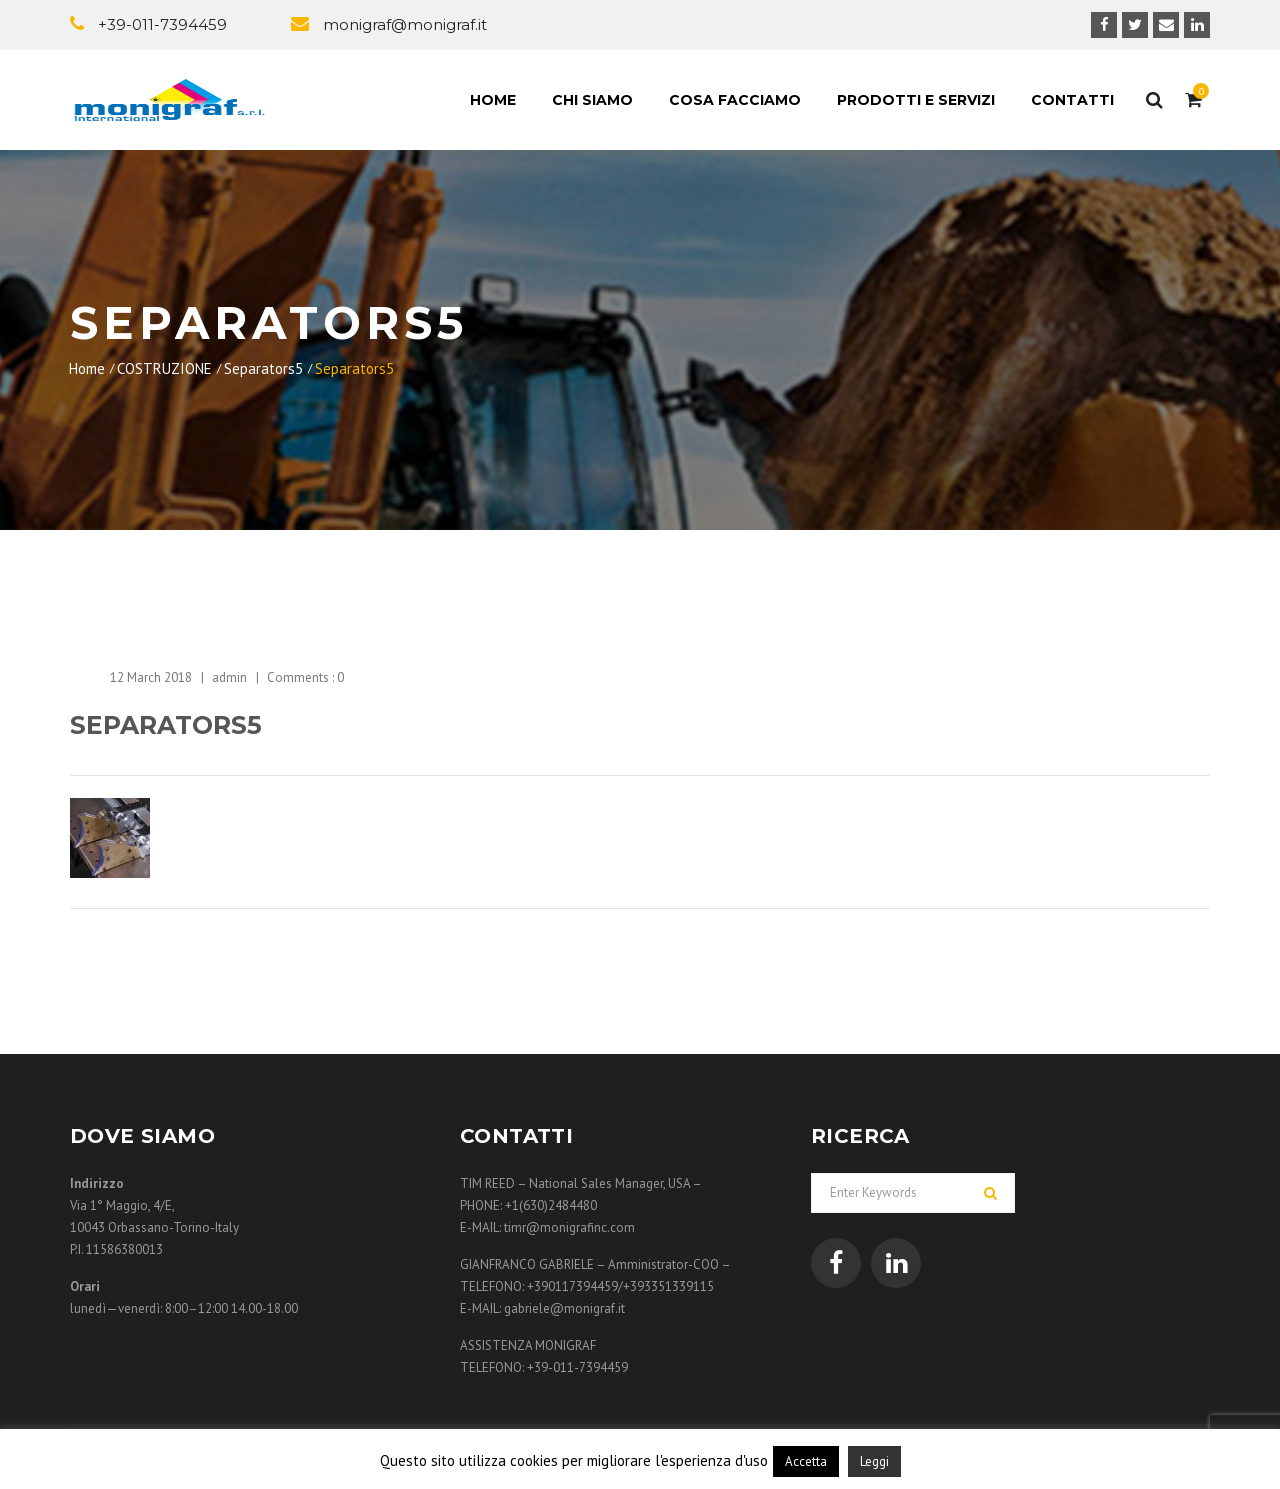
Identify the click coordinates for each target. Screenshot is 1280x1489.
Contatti (1072, 100)
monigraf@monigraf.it (405, 24)
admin (229, 677)
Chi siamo (592, 100)
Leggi (874, 1461)
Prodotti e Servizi (916, 100)
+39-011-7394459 (162, 24)
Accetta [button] (806, 1461)
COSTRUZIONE (164, 368)
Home (493, 100)
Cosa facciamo (735, 100)
